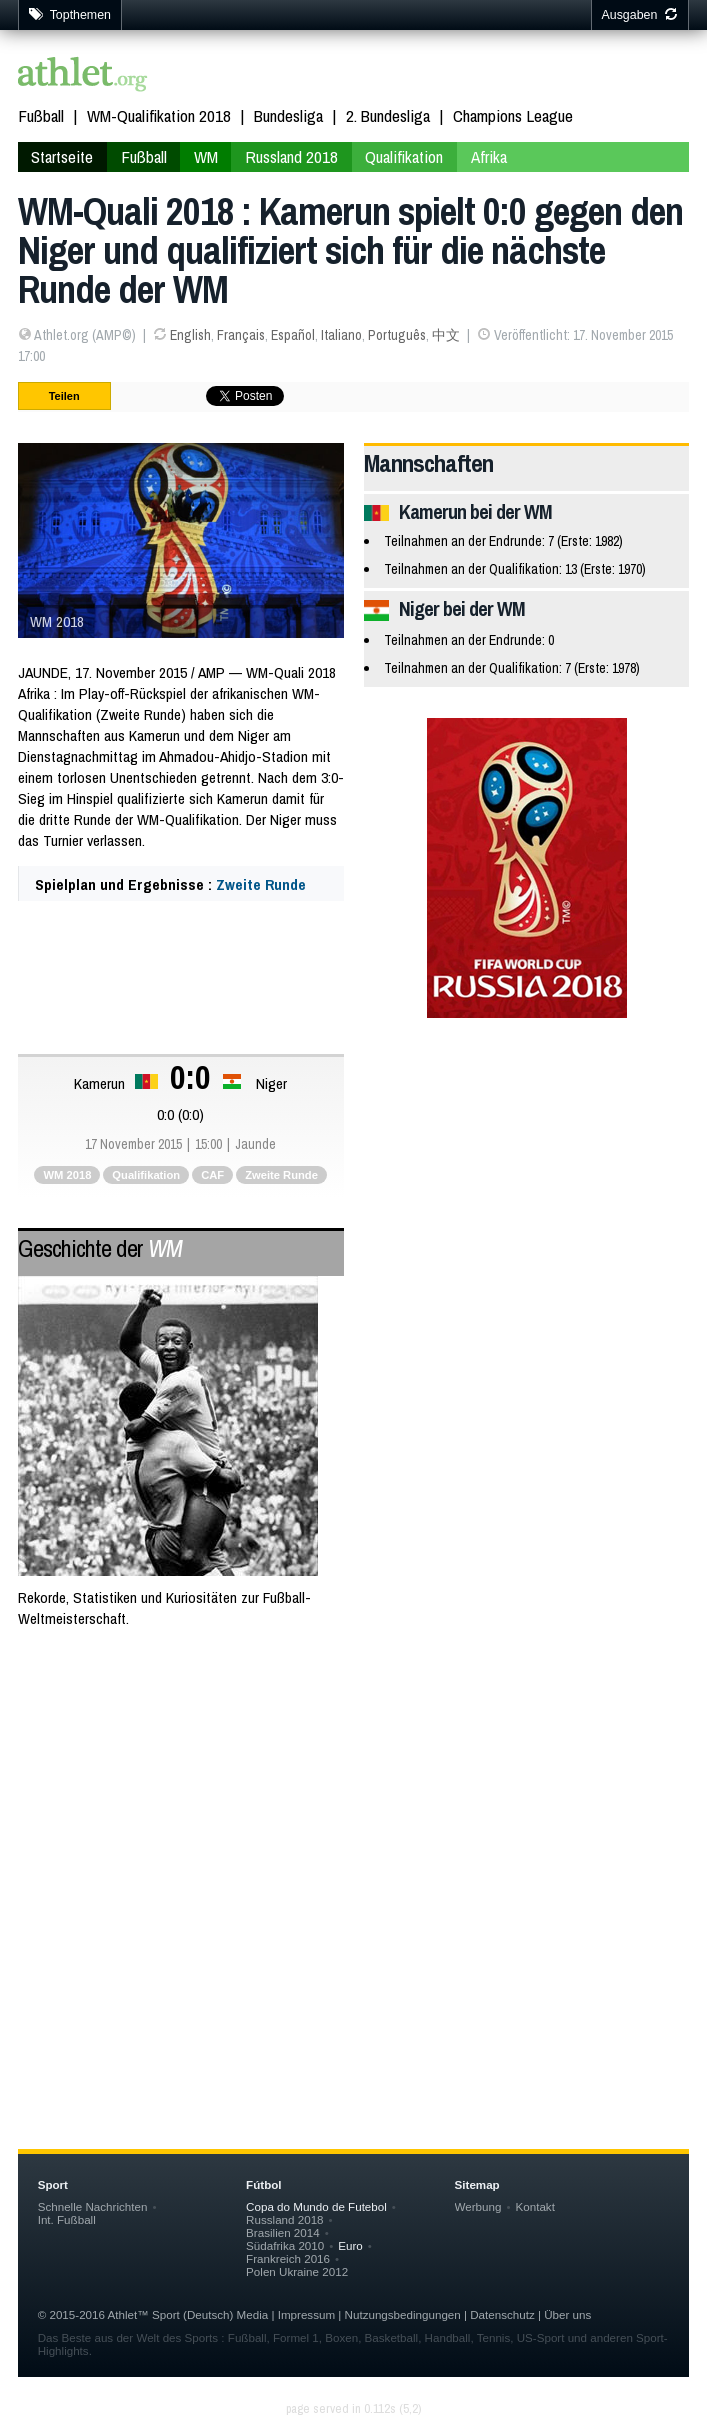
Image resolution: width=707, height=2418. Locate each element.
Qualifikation (404, 156)
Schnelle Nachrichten (93, 2206)
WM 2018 (67, 1175)
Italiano (341, 335)
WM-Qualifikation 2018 (159, 115)
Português (397, 335)
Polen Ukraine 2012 (297, 2271)
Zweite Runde (261, 884)
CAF (212, 1175)
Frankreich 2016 (288, 2258)
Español (293, 335)
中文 (446, 335)
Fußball (41, 115)
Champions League (513, 115)
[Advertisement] (354, 1806)
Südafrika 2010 (285, 2245)
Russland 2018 (291, 156)
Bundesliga (288, 115)
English (190, 335)
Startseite (62, 156)
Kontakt (535, 2206)
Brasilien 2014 (283, 2232)
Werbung (478, 2206)
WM (206, 156)
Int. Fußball (67, 2219)
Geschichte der (100, 1248)
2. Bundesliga (388, 115)
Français (241, 335)
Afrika (489, 156)
